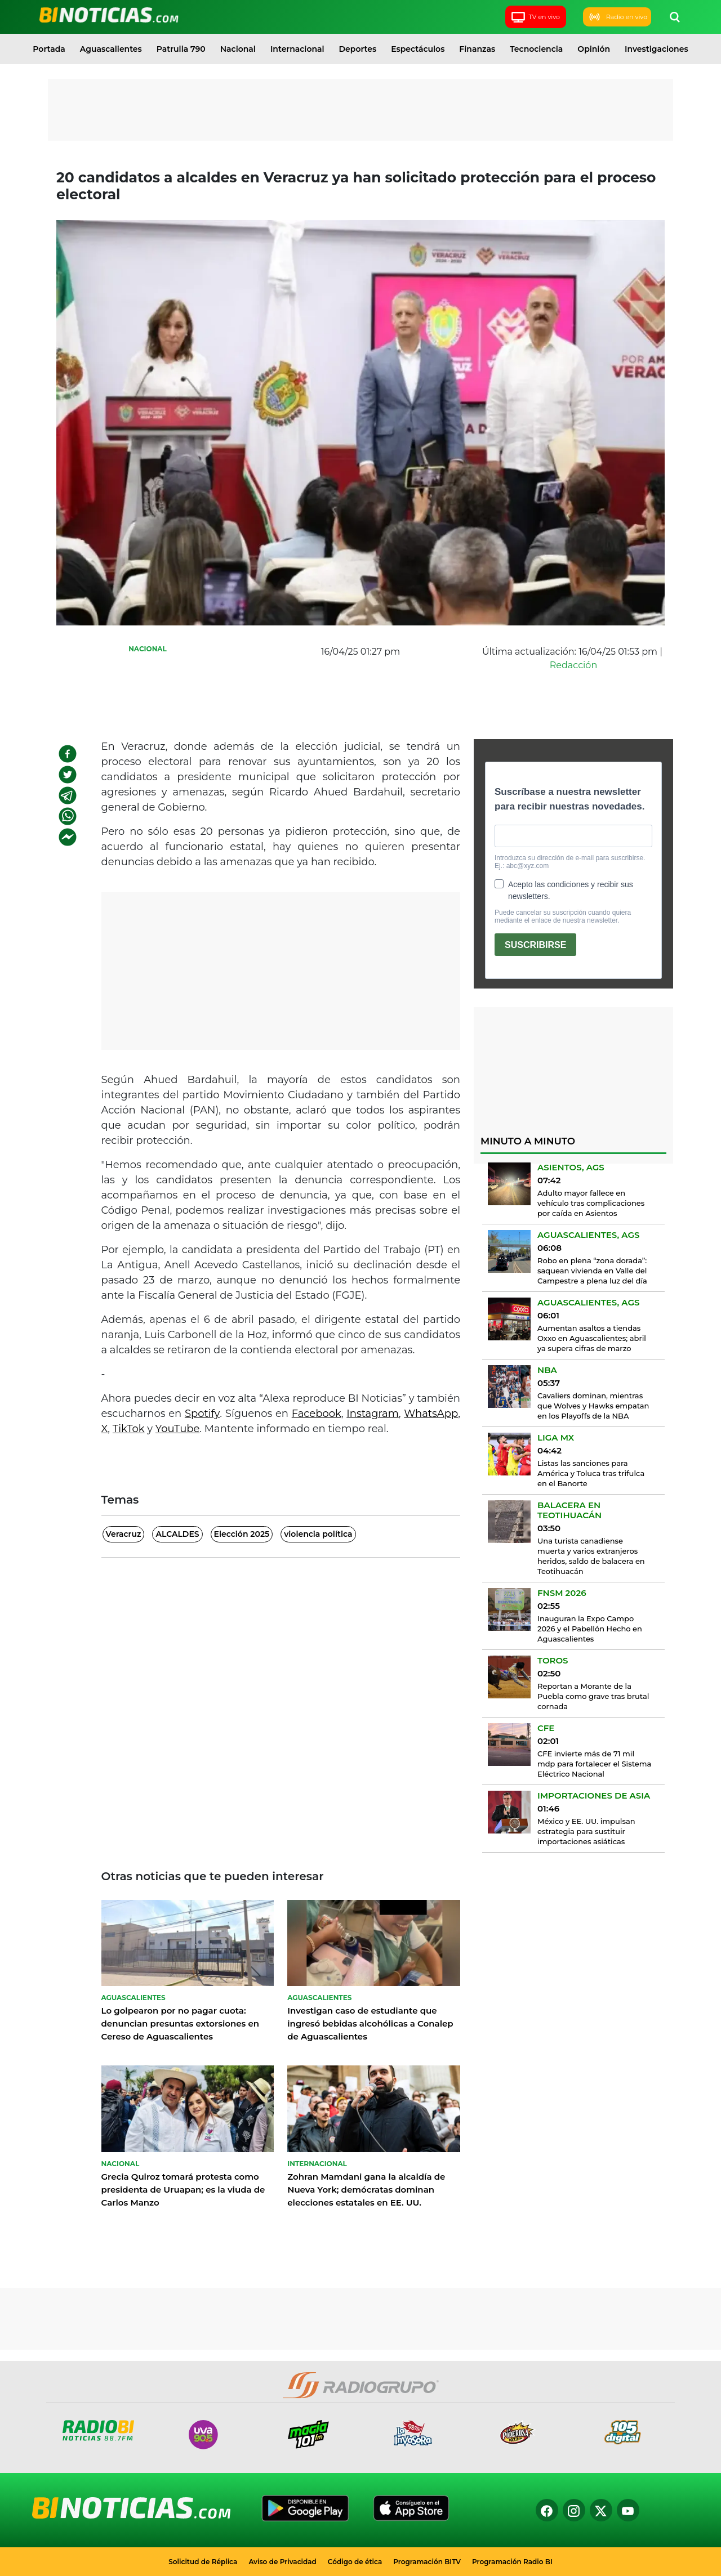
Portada (49, 49)
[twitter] (68, 775)
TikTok (129, 1429)
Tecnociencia (536, 49)
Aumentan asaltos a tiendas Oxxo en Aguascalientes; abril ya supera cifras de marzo (591, 1338)
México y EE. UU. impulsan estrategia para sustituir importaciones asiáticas (586, 1831)
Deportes (358, 49)
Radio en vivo (617, 17)
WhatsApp (431, 1413)
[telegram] (68, 795)
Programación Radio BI (512, 2561)
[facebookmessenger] (68, 837)
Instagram (372, 1413)
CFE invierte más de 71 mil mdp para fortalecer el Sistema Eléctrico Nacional (594, 1763)
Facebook (316, 1413)
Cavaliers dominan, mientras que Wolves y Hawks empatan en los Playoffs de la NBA (593, 1405)
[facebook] (68, 754)
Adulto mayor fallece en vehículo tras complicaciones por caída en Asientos (590, 1203)
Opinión (593, 49)
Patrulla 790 (181, 49)
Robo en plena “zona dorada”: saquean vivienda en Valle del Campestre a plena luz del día (592, 1270)
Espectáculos (417, 49)
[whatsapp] (68, 816)
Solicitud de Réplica (202, 2561)
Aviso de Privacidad (282, 2561)
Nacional (238, 49)
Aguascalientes (111, 49)
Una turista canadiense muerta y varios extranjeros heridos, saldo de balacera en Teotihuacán (591, 1556)
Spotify (202, 1413)
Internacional (297, 49)
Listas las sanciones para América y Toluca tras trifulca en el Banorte (590, 1473)
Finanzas (477, 49)
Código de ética (355, 2561)
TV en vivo (535, 17)
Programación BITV (427, 2561)
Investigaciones (656, 49)
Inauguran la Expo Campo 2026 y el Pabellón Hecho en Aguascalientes (589, 1628)
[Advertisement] (360, 109)
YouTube (177, 1429)
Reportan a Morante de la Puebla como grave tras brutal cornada (593, 1696)
